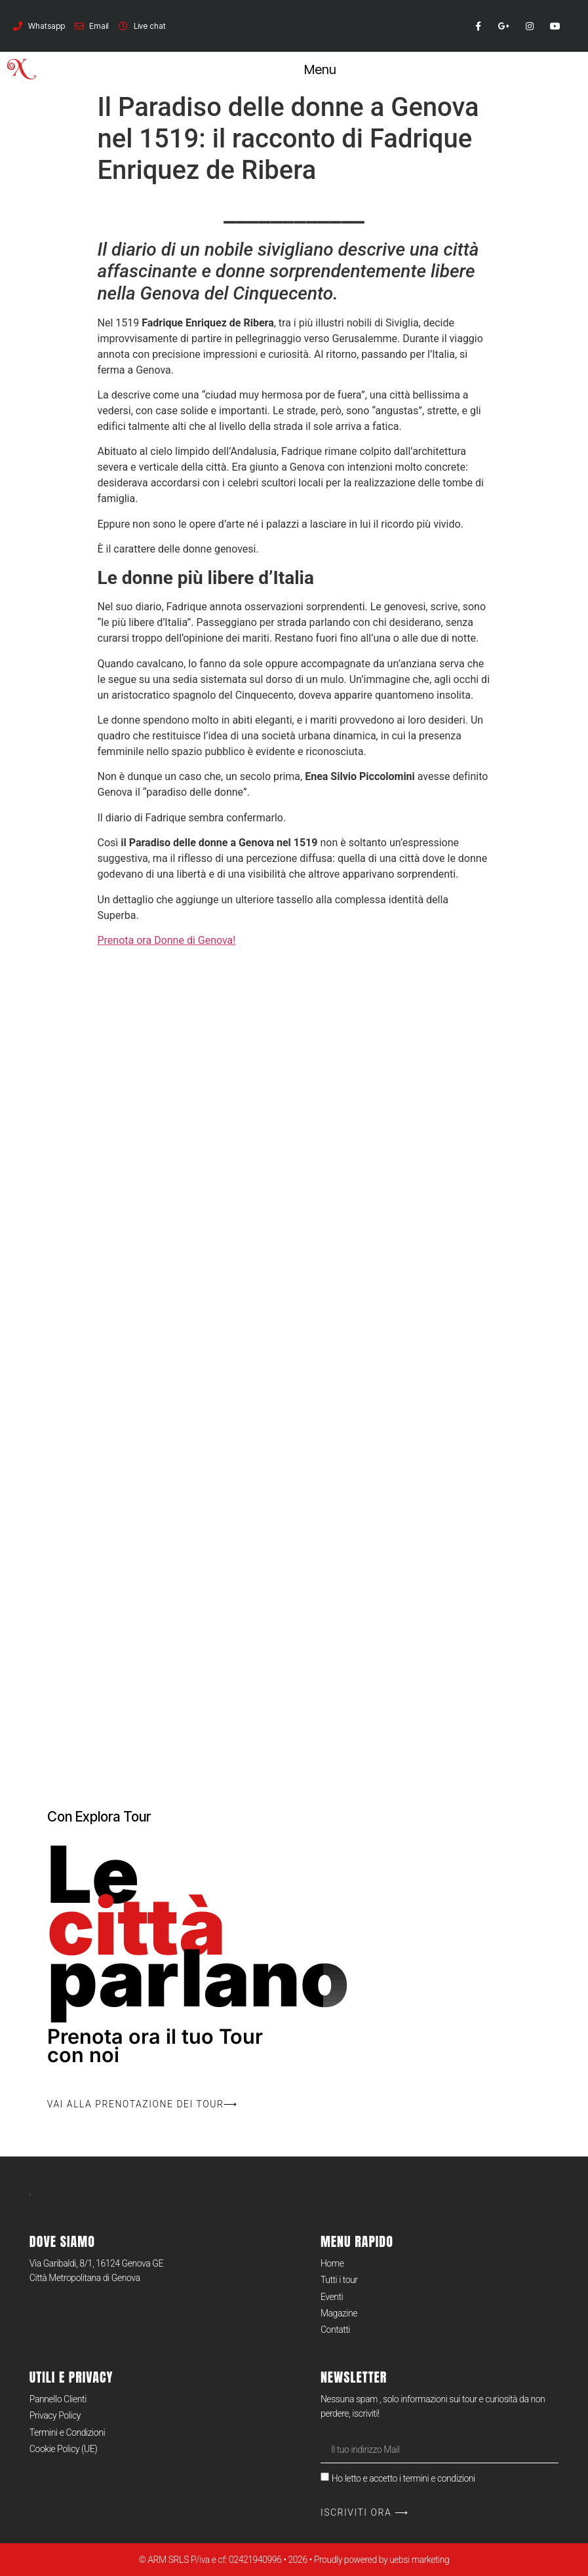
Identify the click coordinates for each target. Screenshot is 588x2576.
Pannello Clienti (58, 2399)
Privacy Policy (55, 2415)
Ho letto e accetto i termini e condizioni (403, 2478)
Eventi (332, 2297)
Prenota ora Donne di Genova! (167, 940)
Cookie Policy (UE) (63, 2449)
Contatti (335, 2329)
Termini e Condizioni (67, 2432)
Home (332, 2263)
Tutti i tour (339, 2279)
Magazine (339, 2313)
